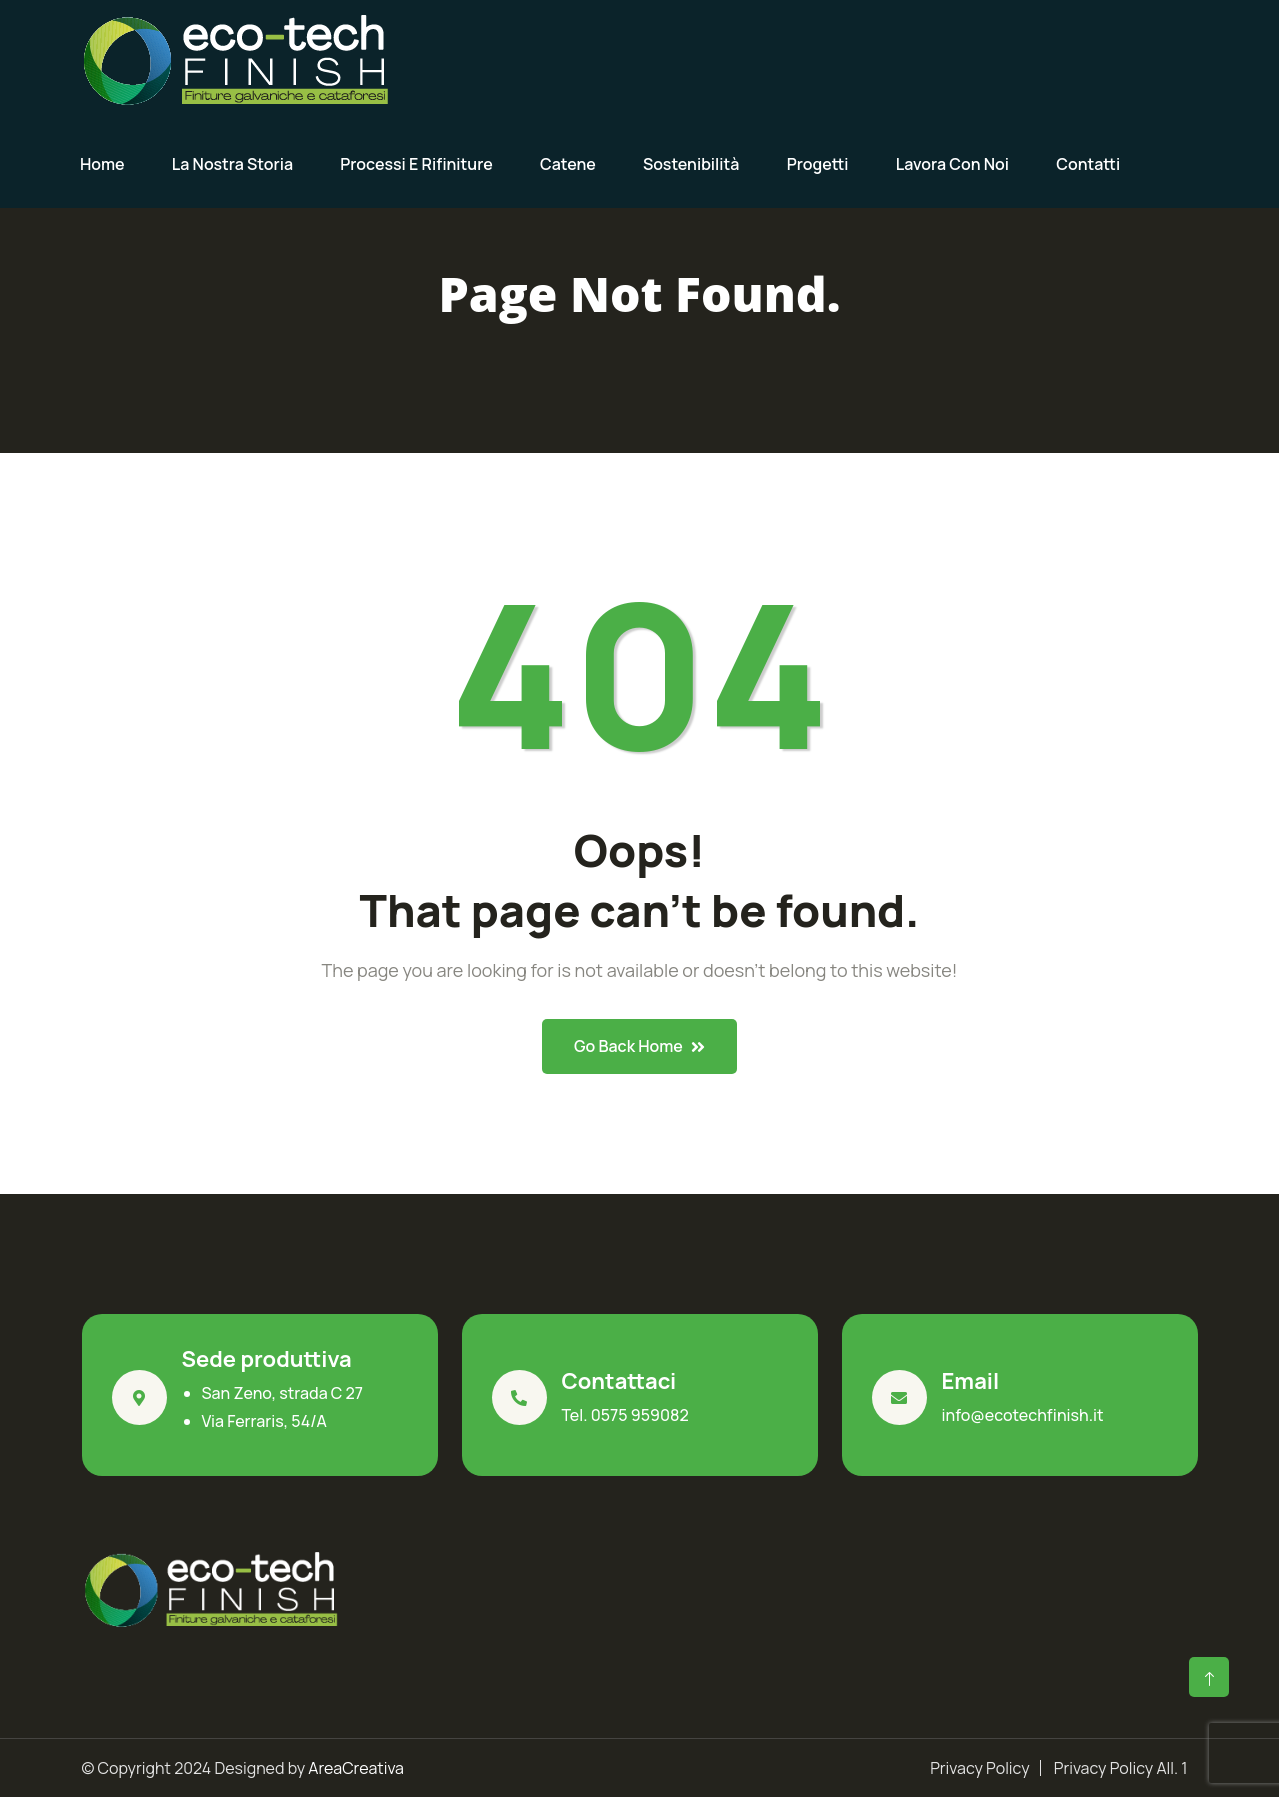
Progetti (818, 164)
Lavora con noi (952, 164)
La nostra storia (232, 164)
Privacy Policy (979, 1768)
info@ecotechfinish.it (1023, 1415)
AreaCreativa (356, 1768)
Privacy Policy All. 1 (1121, 1768)
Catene (568, 164)
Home (102, 164)
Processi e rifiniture (416, 164)
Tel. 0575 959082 (625, 1415)
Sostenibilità (691, 164)
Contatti (1088, 164)
